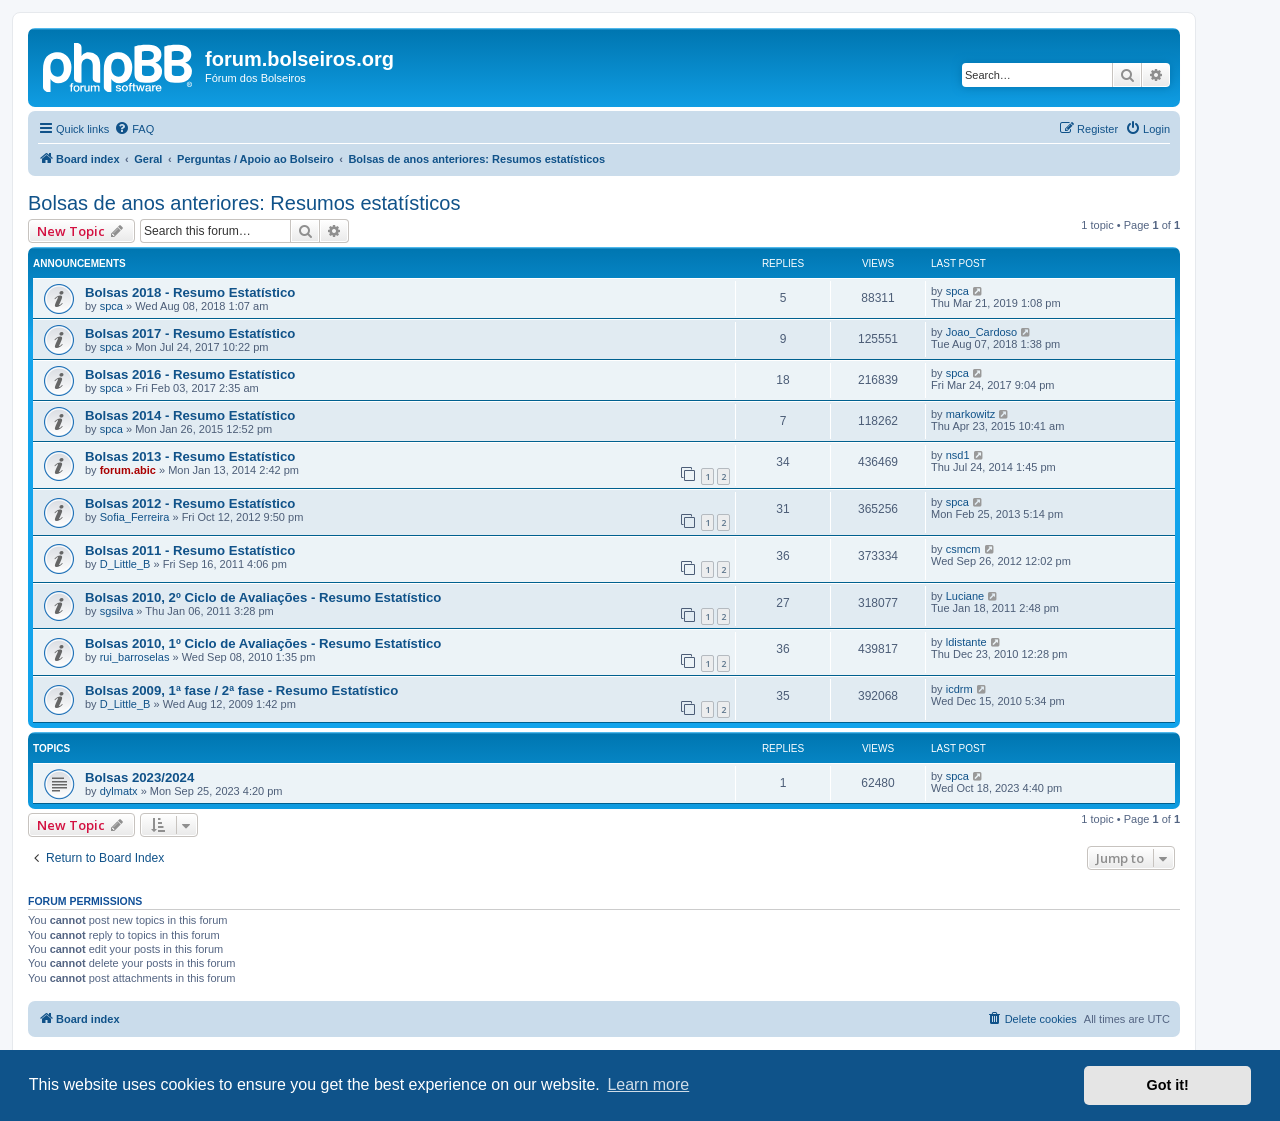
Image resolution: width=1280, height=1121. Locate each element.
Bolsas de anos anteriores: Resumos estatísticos (244, 203)
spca (111, 306)
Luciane (965, 596)
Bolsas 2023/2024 (139, 777)
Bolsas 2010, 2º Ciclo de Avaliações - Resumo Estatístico (263, 597)
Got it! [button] (1168, 1085)
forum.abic (128, 470)
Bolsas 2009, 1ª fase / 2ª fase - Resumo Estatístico (241, 690)
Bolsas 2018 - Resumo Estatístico (190, 292)
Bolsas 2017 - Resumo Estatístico (190, 333)
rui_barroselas (135, 657)
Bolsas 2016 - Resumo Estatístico (190, 374)
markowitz (971, 414)
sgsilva (117, 611)
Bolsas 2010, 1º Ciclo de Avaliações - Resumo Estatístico (263, 643)
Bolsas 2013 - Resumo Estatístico (190, 456)
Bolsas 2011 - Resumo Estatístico (190, 550)
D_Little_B (125, 564)
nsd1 (958, 455)
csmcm (963, 549)
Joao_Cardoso (982, 332)
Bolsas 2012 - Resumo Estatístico (190, 503)
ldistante (966, 642)
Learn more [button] (648, 1084)
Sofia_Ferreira (135, 517)
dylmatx (119, 791)
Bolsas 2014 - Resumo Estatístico (190, 415)
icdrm (959, 689)
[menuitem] (134, 129)
